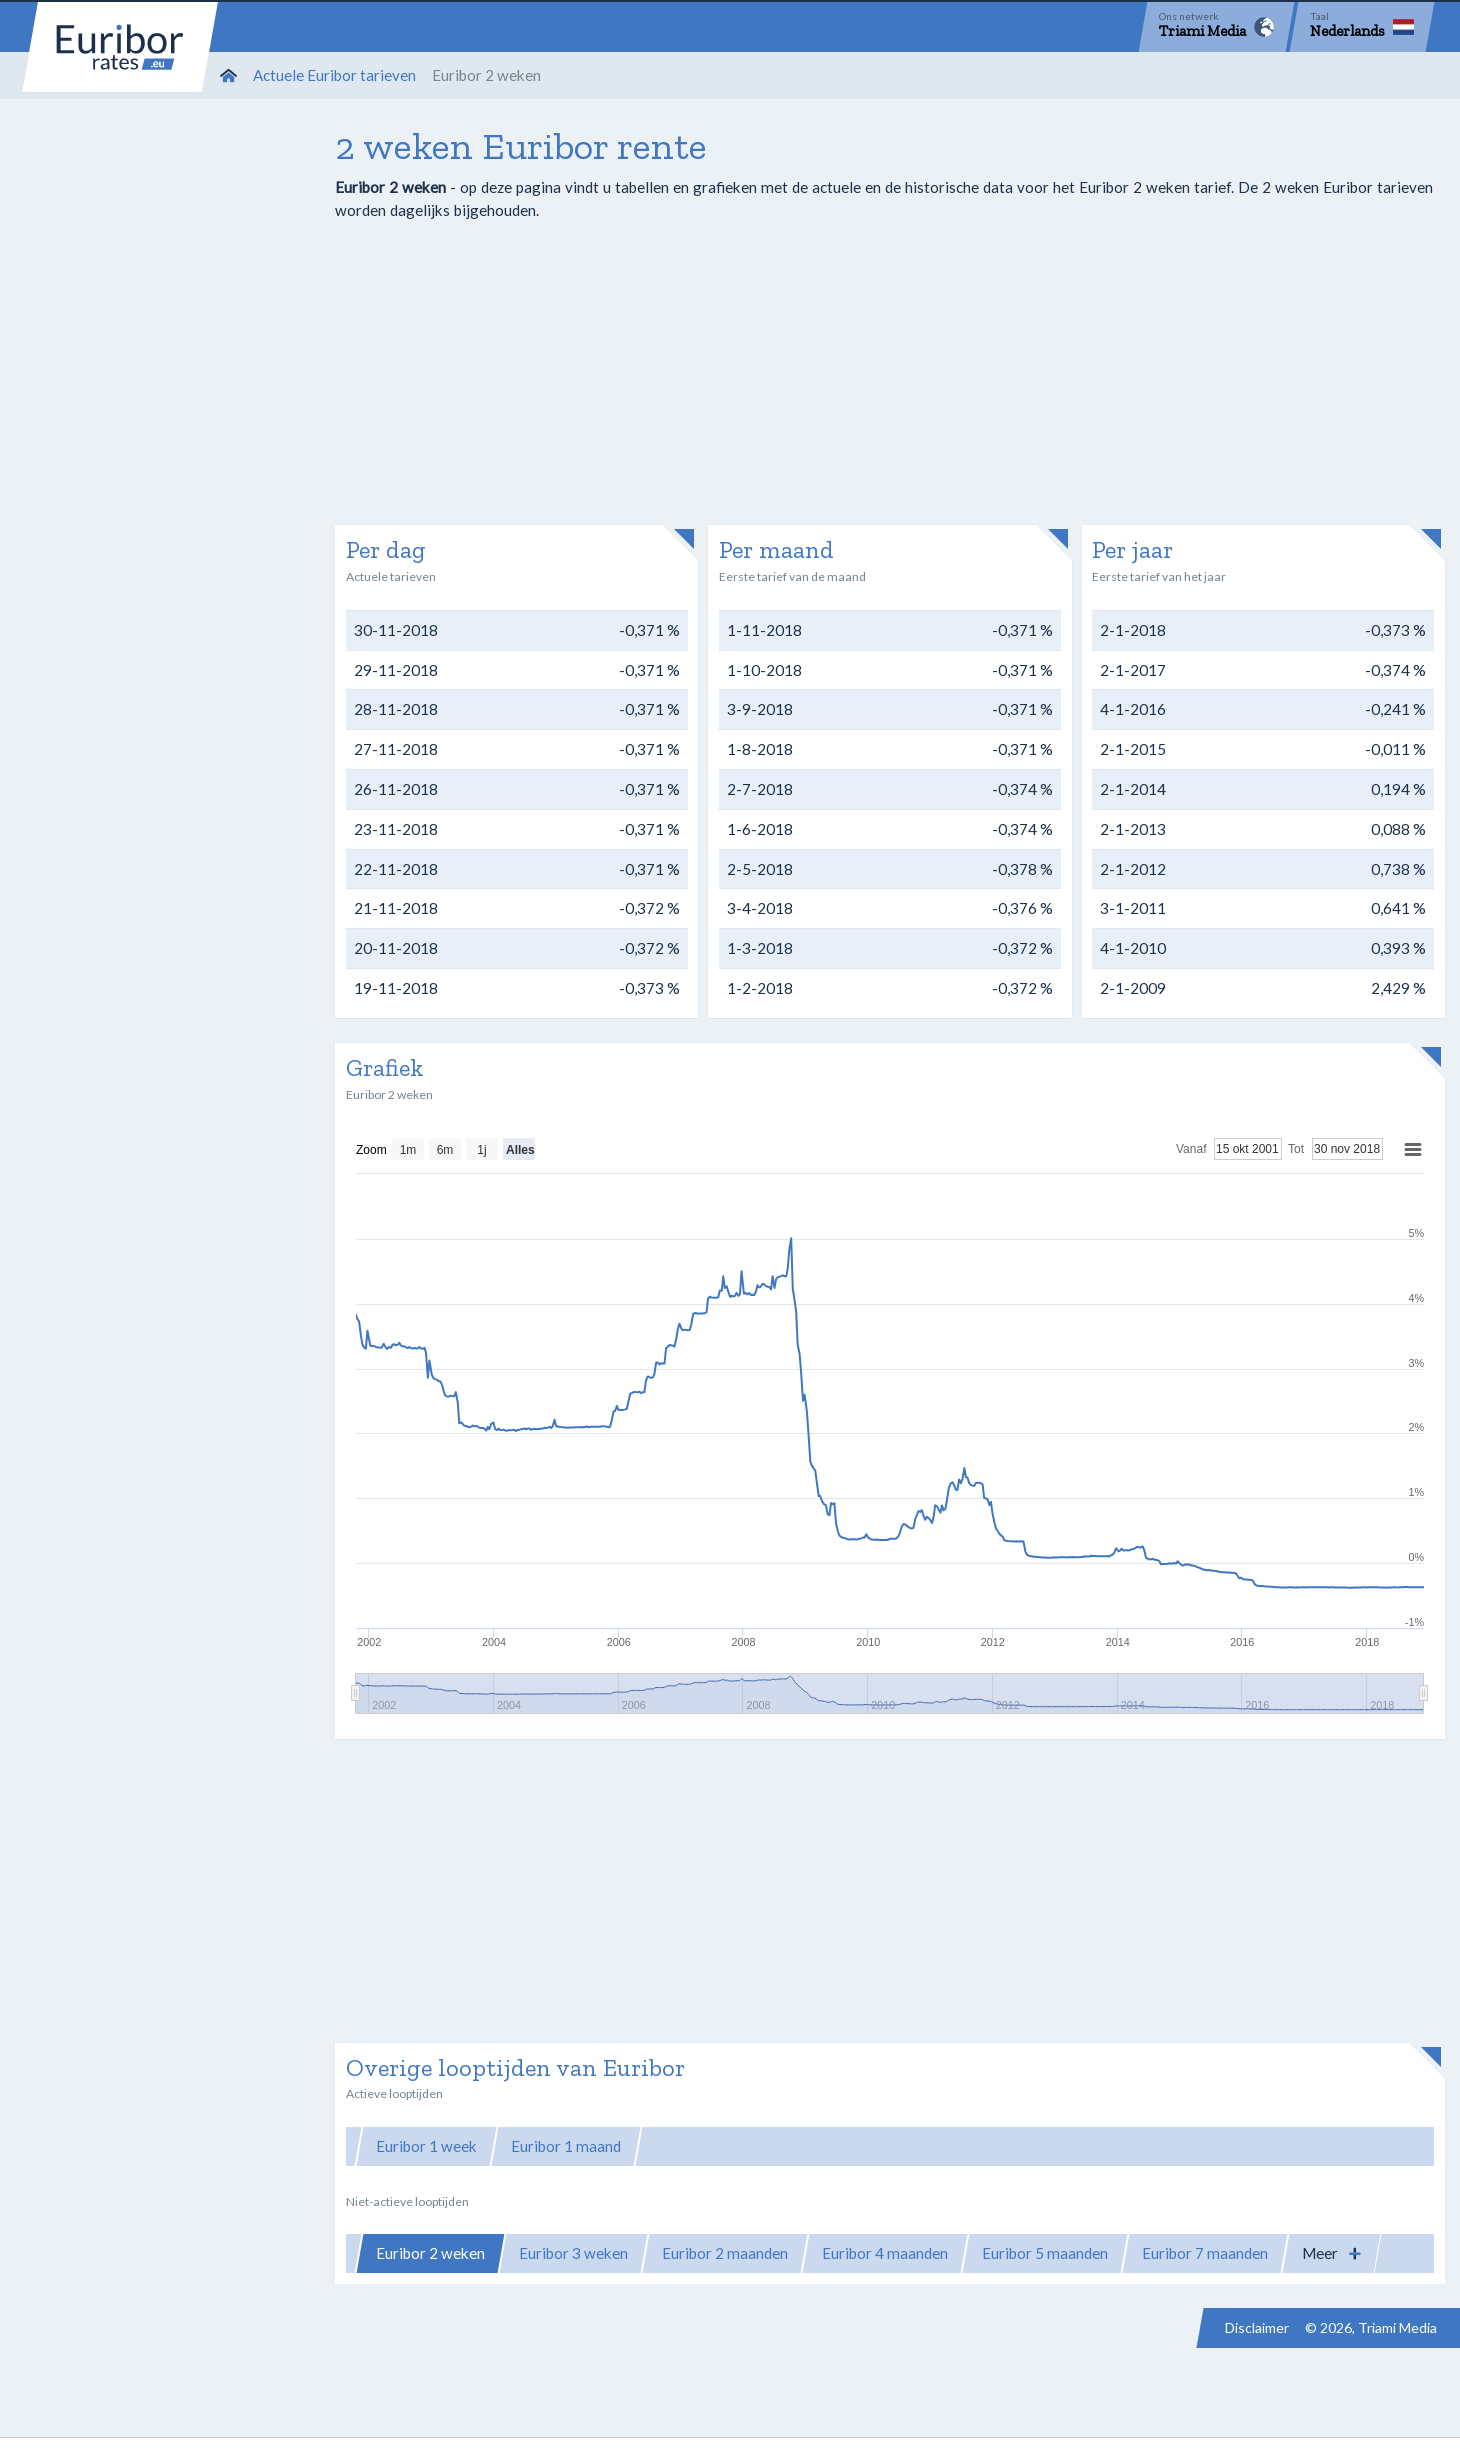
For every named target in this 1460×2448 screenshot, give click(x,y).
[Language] (1362, 27)
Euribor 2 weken (430, 2253)
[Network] (1216, 27)
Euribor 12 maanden (1042, 2146)
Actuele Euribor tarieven (334, 75)
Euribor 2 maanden (725, 2253)
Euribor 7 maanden (1205, 2253)
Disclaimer (1257, 2327)
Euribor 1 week (426, 2146)
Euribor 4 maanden (885, 2253)
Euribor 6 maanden (878, 2146)
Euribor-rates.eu (120, 47)
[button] (1331, 2253)
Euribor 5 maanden (1045, 2253)
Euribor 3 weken (573, 2253)
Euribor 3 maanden (718, 2146)
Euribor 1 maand (566, 2146)
